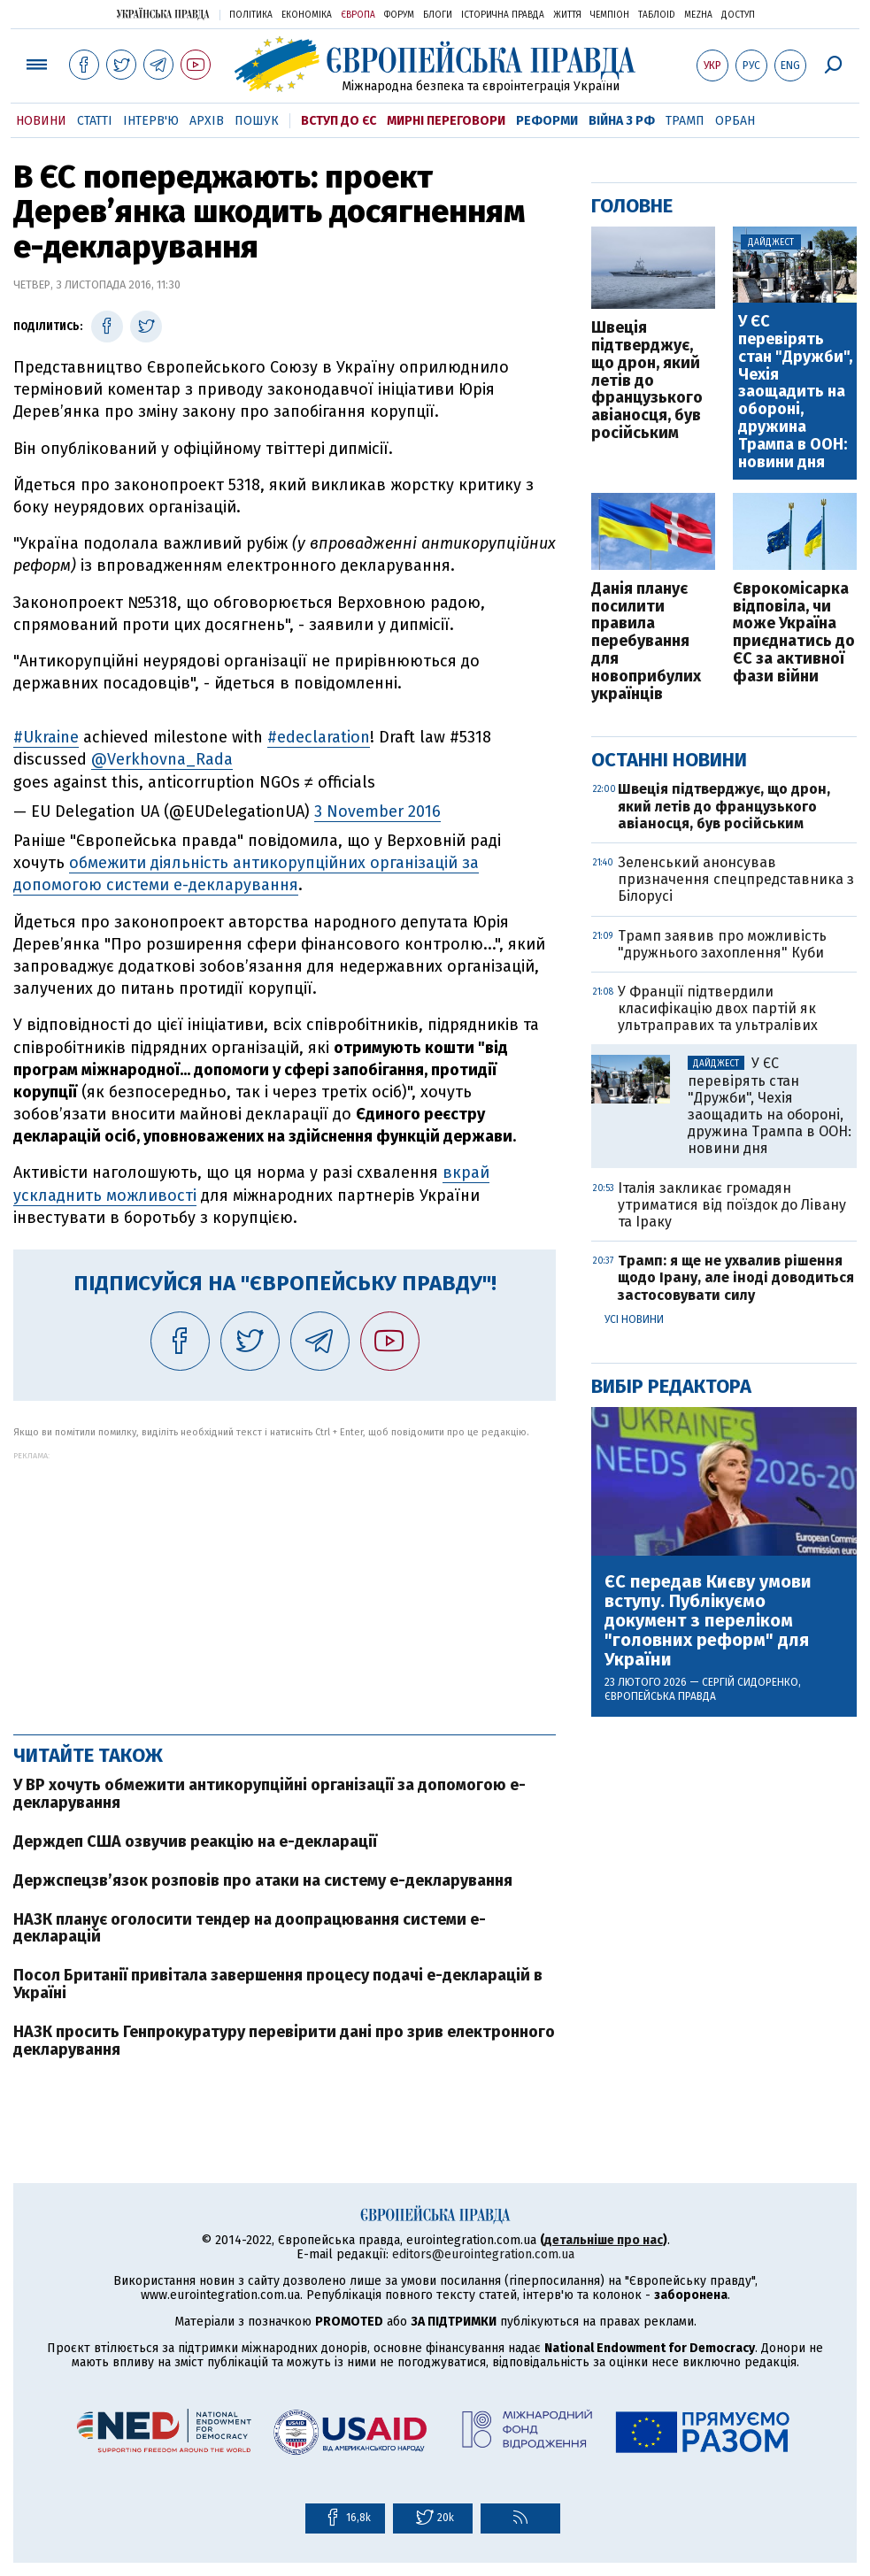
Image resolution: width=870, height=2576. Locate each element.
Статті (94, 120)
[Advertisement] (284, 1584)
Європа (358, 15)
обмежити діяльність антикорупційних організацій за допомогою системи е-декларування (246, 874)
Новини (41, 120)
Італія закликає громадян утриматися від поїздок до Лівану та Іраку (732, 1205)
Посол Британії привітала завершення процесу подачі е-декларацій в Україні (278, 1984)
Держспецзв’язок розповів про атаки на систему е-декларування (262, 1880)
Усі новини (634, 1319)
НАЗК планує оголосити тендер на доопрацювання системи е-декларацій (249, 1928)
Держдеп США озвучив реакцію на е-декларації (195, 1841)
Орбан (735, 120)
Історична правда (502, 15)
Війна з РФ (622, 120)
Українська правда (163, 13)
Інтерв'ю (151, 120)
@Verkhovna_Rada (162, 759)
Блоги (437, 15)
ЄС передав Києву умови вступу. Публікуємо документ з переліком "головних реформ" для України (708, 1620)
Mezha (698, 15)
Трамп (685, 120)
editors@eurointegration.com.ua (483, 2254)
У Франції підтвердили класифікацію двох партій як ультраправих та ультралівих (718, 1008)
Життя (567, 15)
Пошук (257, 120)
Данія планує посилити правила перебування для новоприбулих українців (646, 642)
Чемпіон (609, 15)
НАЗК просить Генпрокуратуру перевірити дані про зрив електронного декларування (284, 2040)
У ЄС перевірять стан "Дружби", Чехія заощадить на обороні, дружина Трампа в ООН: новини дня (795, 392)
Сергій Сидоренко (750, 1682)
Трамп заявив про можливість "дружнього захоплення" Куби (722, 944)
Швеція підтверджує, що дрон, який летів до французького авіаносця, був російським (647, 380)
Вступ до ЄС (338, 120)
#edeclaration (318, 737)
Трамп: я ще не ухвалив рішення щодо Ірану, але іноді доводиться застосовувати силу (736, 1277)
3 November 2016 (377, 811)
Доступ (738, 15)
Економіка (306, 15)
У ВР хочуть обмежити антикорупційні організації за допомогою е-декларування (269, 1793)
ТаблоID (656, 15)
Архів (206, 120)
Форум (399, 15)
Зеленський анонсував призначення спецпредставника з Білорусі (736, 879)
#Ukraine (46, 737)
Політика (251, 15)
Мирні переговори (446, 120)
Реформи (547, 120)
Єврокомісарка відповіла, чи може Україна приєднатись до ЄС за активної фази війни (794, 633)
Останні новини (669, 760)
